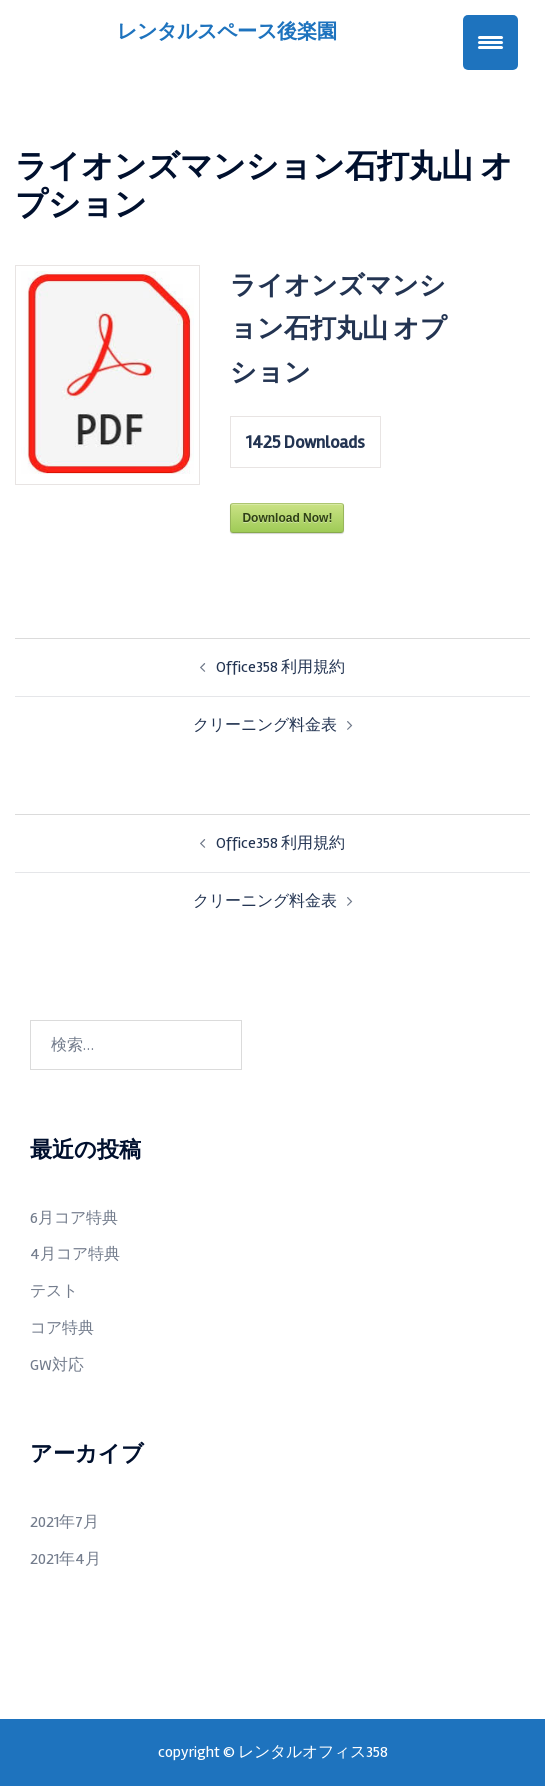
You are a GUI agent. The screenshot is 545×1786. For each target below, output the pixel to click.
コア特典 (62, 1328)
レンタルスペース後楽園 (227, 31)
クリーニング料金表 (265, 725)
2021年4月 (65, 1559)
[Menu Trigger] (490, 42)
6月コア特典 (74, 1218)
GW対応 (57, 1365)
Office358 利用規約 (280, 667)
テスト (54, 1291)
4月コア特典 (75, 1254)
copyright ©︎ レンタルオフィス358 (273, 1752)
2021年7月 (64, 1522)
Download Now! (287, 518)
